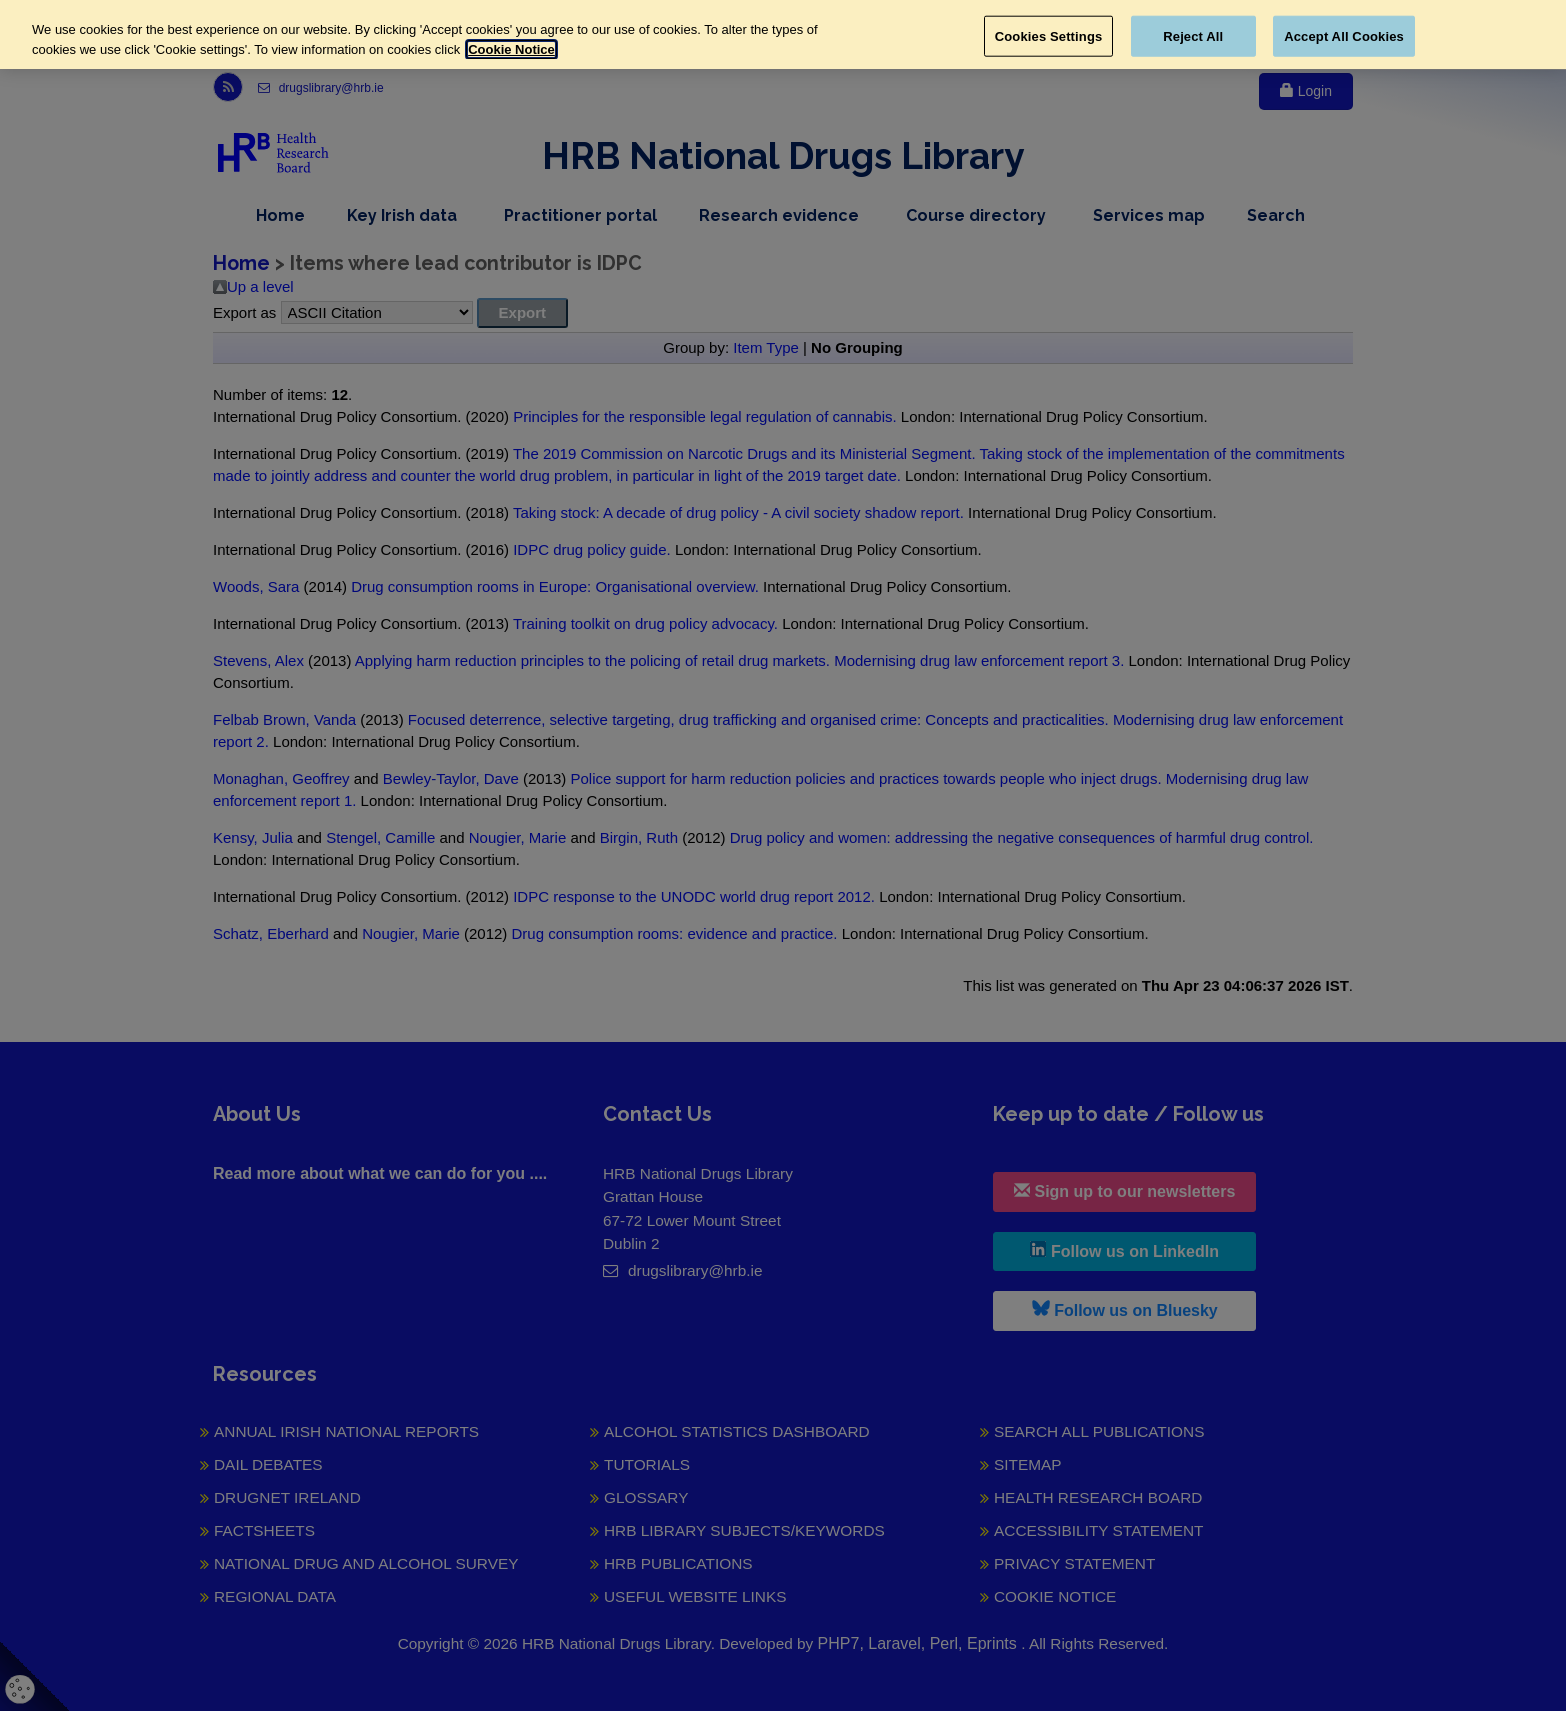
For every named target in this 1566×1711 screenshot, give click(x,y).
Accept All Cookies (1344, 35)
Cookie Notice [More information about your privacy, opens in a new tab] (511, 49)
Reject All (1193, 35)
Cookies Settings (1049, 35)
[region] (783, 34)
